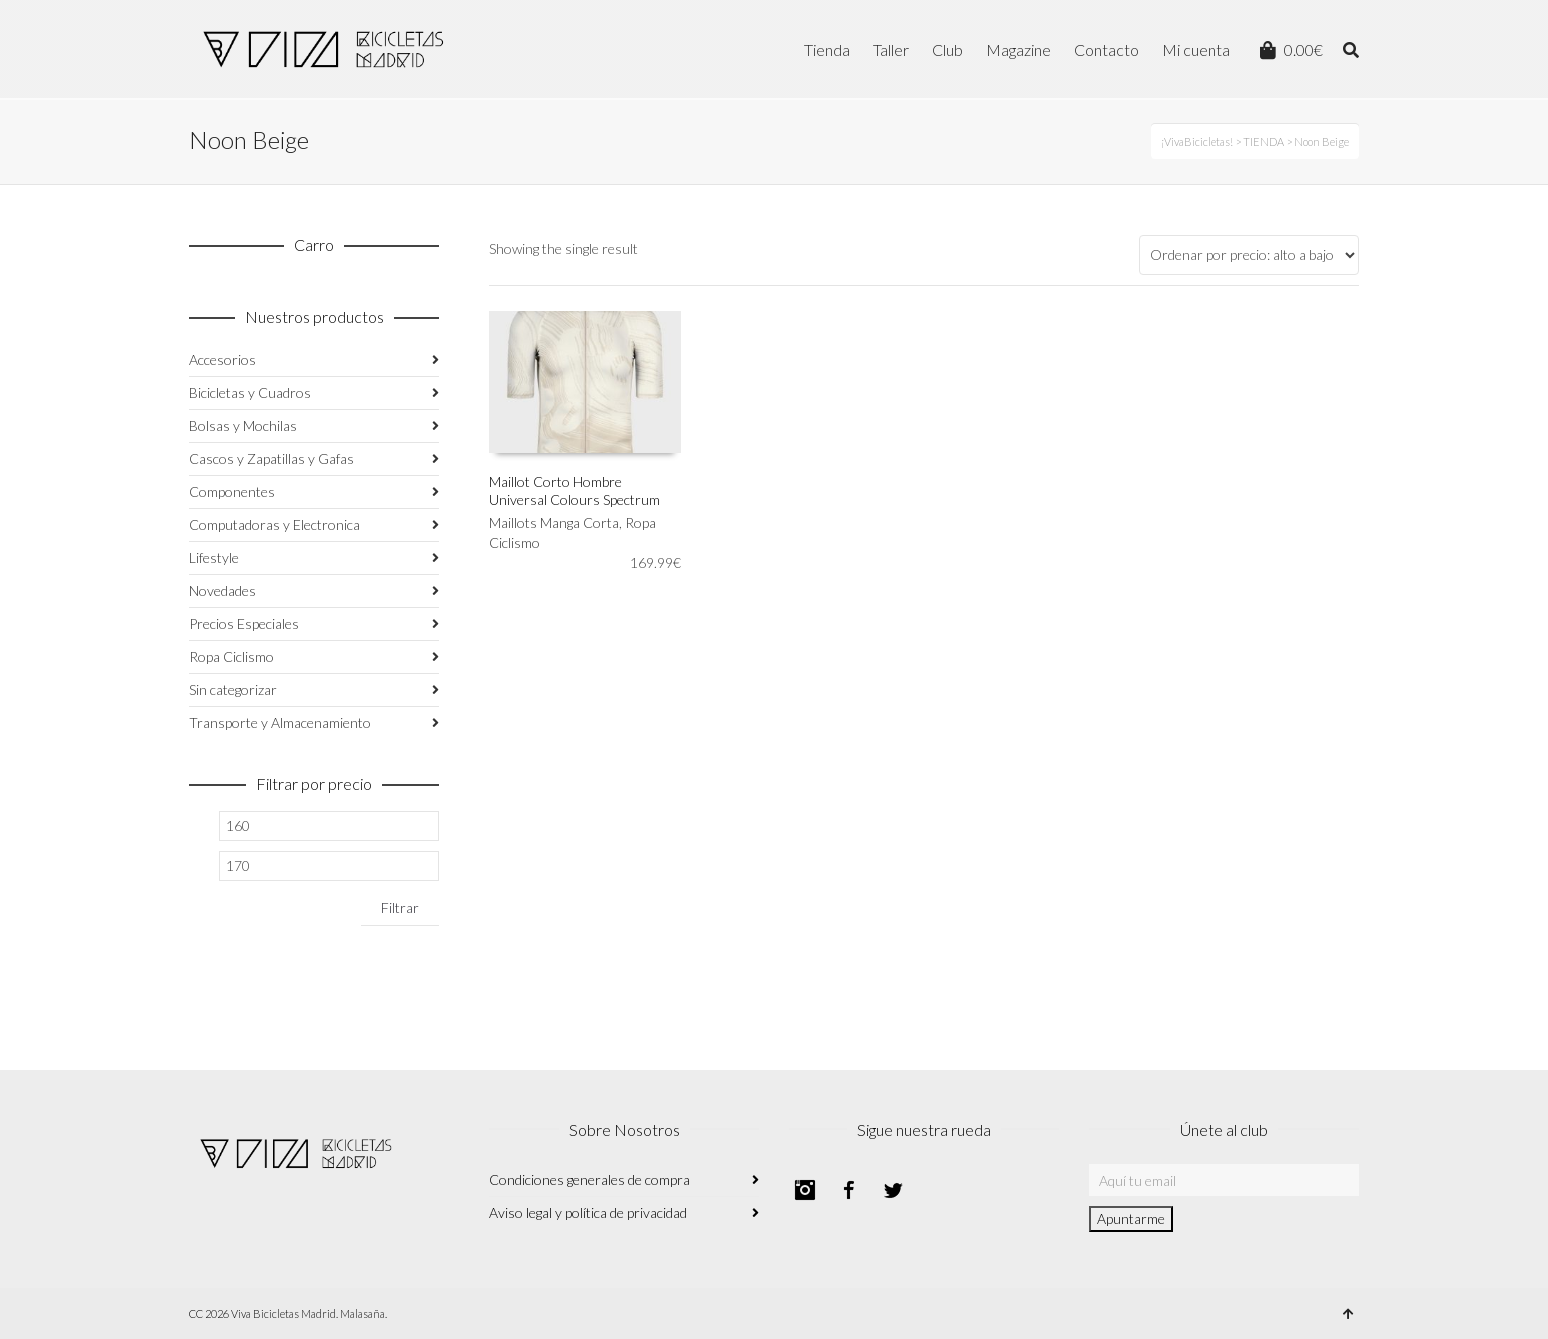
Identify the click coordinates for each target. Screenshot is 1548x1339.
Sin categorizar (233, 689)
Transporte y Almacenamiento (280, 722)
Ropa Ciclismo (231, 656)
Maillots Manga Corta (554, 522)
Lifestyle (214, 557)
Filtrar (400, 907)
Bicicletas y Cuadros (250, 392)
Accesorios (222, 359)
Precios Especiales (244, 623)
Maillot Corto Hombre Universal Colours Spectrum (574, 490)
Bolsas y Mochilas (243, 425)
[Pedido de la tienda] (1249, 255)
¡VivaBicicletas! (1197, 141)
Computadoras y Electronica (274, 524)
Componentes (232, 491)
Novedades (222, 590)
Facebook (849, 1190)
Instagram (805, 1190)
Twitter (893, 1190)
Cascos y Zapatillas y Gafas (271, 458)
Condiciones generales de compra (589, 1179)
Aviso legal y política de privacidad (588, 1212)
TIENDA (1263, 141)
